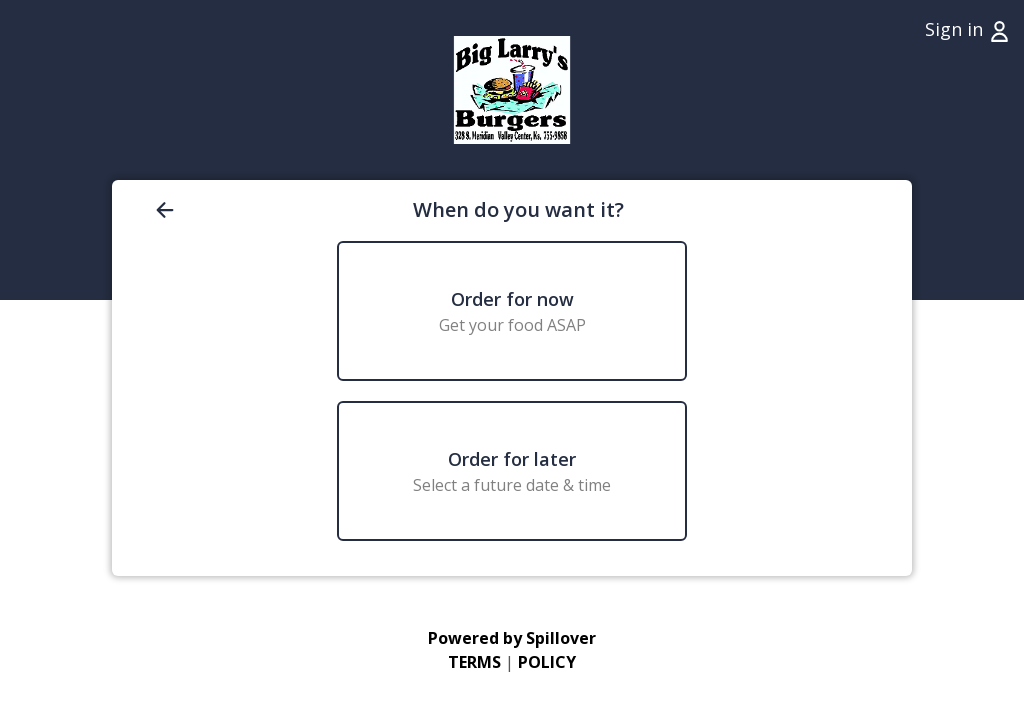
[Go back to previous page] (280, 210)
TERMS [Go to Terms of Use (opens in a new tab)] (474, 662)
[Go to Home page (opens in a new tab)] (511, 90)
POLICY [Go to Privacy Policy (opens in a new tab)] (547, 662)
